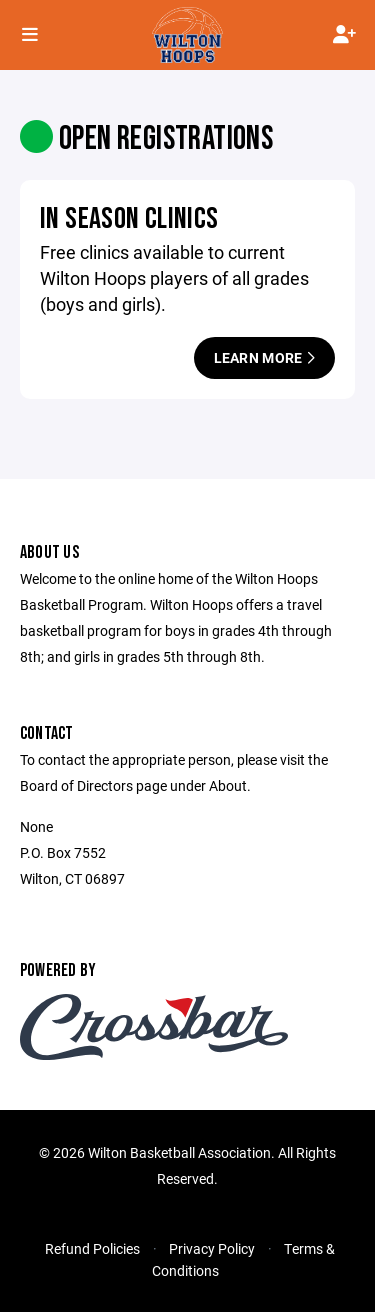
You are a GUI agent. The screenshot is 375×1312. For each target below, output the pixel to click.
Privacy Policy (212, 1248)
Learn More (264, 357)
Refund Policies (92, 1248)
